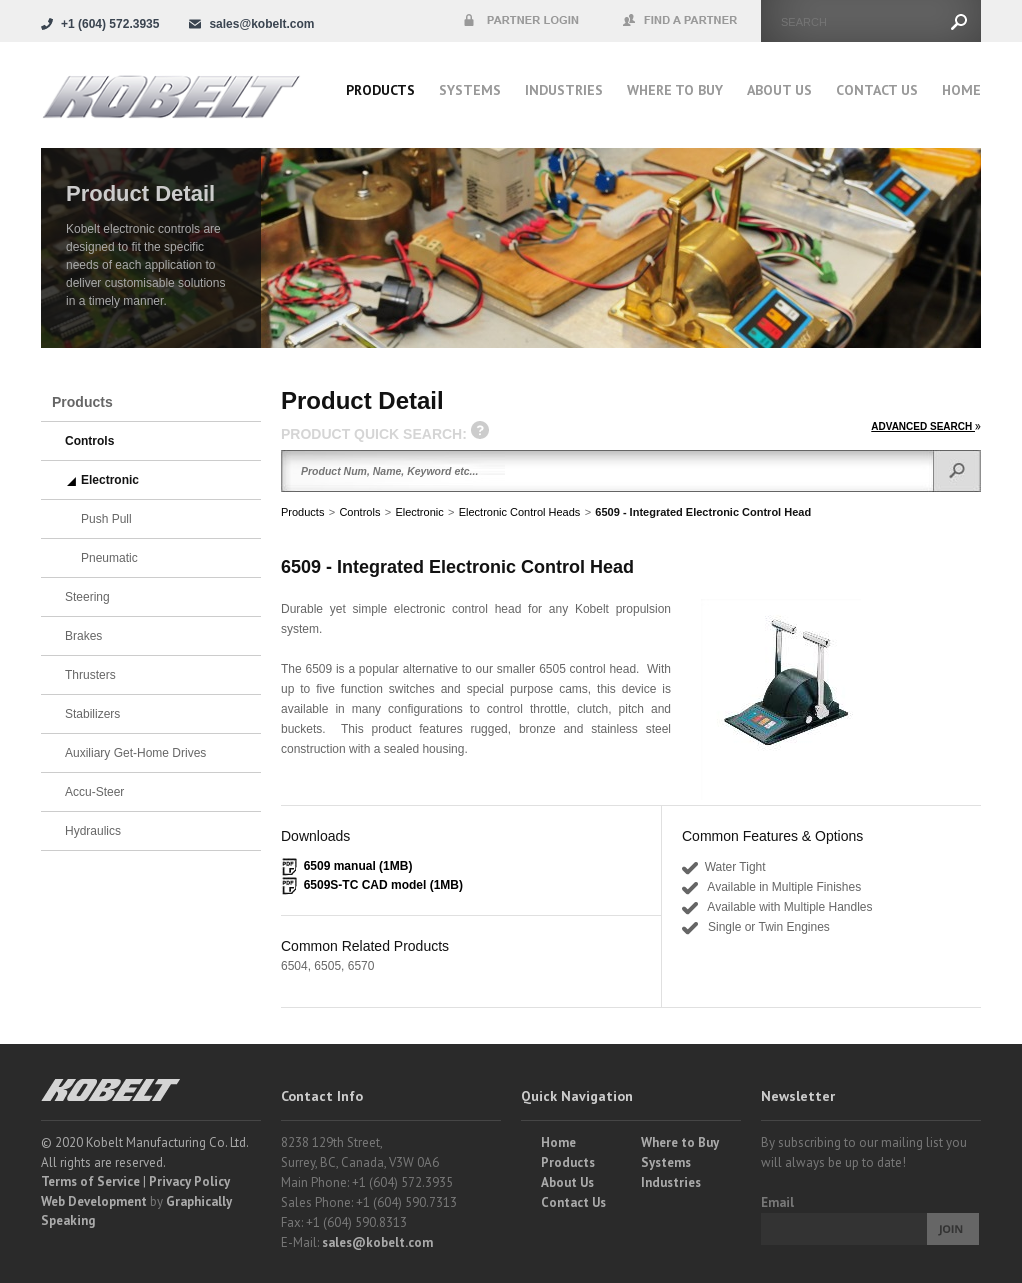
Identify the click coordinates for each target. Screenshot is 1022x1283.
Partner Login (521, 21)
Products (380, 90)
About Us (779, 90)
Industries (564, 90)
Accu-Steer (94, 792)
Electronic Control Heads (520, 512)
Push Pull (106, 519)
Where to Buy (680, 1142)
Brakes (83, 636)
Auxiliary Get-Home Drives (135, 753)
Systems (470, 90)
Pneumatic (109, 558)
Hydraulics (93, 831)
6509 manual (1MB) (358, 866)
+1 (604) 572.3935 (110, 24)
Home (961, 90)
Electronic (419, 512)
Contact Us (877, 90)
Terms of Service (90, 1181)
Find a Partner (681, 21)
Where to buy (675, 90)
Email (777, 1202)
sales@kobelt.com (377, 1242)
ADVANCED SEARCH (926, 426)
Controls (359, 512)
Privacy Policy (189, 1181)
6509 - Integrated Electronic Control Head (703, 512)
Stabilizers (92, 714)
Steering (87, 597)
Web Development (94, 1201)
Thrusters (90, 675)
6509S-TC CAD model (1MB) (383, 885)
